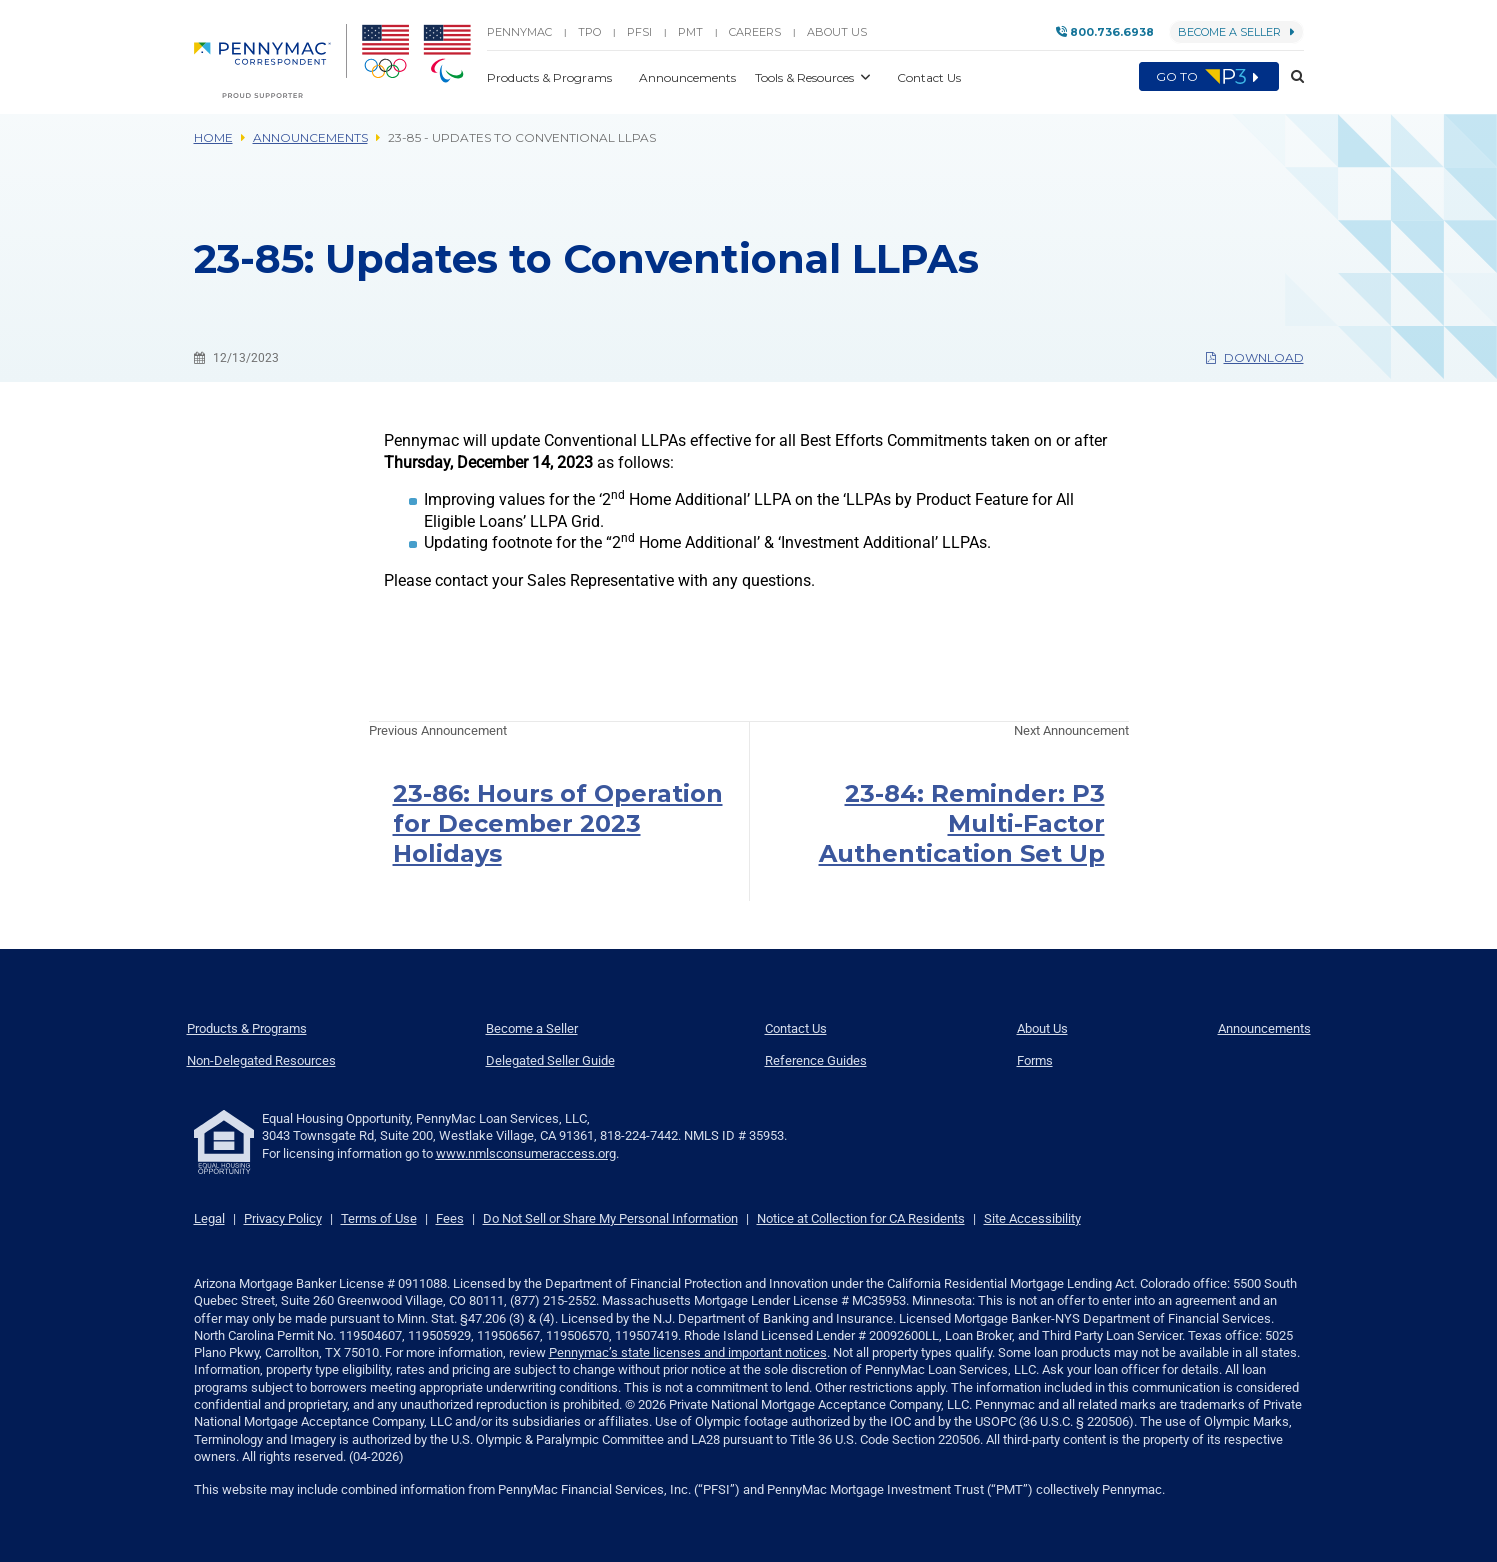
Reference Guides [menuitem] (816, 1060)
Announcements (310, 137)
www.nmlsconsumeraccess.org (526, 1153)
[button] (1291, 77)
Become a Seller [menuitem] (532, 1028)
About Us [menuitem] (1042, 1028)
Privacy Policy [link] (283, 1218)
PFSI (639, 32)
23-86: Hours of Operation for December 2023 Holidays (558, 823)
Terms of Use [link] (379, 1218)
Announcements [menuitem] (1264, 1028)
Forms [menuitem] (1035, 1060)
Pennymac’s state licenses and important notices (688, 1352)
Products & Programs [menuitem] (247, 1028)
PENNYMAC (519, 32)
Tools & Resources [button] (806, 77)
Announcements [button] (689, 77)
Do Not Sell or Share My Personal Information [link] (610, 1218)
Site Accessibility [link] (1032, 1218)
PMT (690, 32)
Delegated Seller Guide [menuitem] (550, 1060)
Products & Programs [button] (551, 77)
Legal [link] (209, 1218)
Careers (755, 32)
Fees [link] (450, 1218)
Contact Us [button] (929, 77)
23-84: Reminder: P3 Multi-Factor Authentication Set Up (962, 823)
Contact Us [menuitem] (796, 1028)
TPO (589, 32)
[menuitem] (270, 61)
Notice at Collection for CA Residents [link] (861, 1218)
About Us (837, 32)
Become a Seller (1236, 32)
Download (1255, 357)
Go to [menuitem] (1209, 77)
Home (213, 137)
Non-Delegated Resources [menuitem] (261, 1060)
